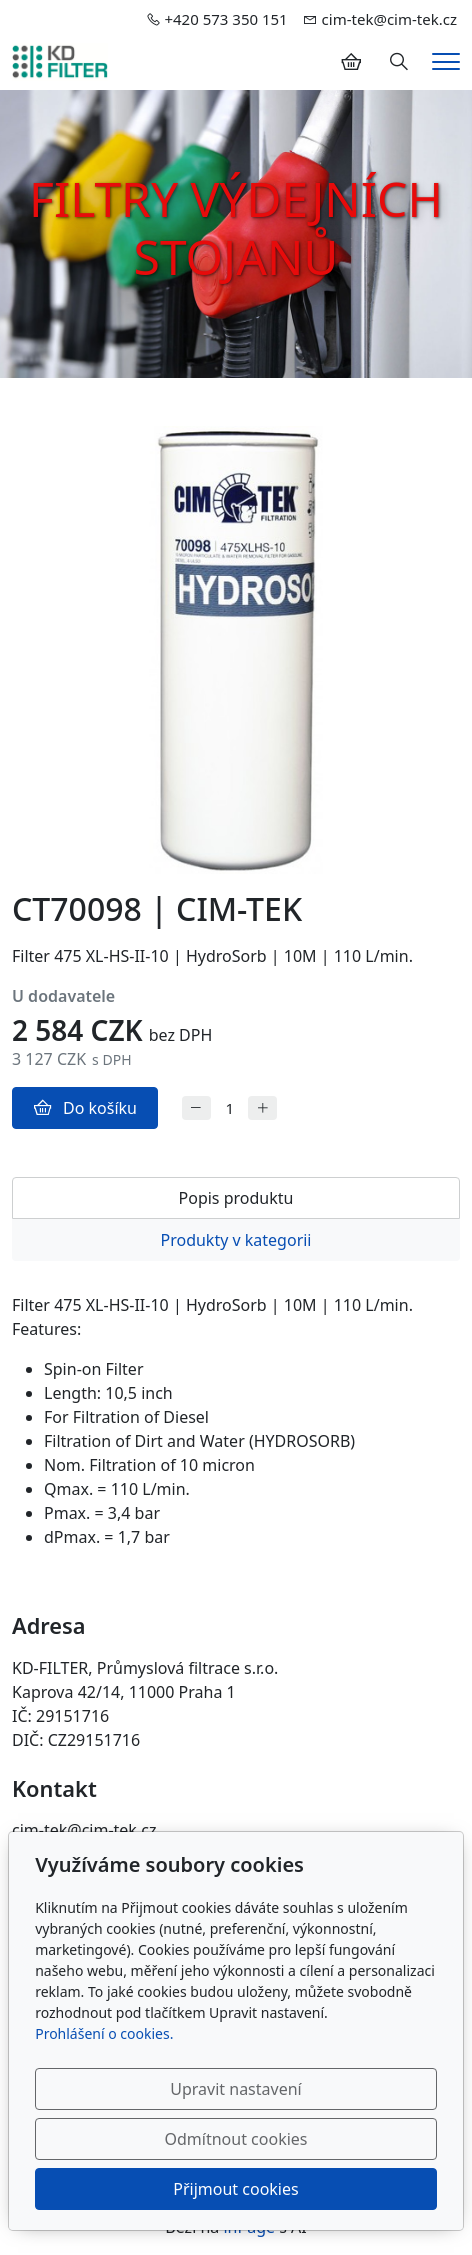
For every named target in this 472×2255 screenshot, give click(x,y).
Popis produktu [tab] (236, 1198)
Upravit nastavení (235, 2089)
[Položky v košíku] (351, 62)
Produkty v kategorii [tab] (235, 1240)
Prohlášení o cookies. (104, 2033)
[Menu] (446, 61)
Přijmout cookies (235, 2189)
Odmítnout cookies (236, 2139)
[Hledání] (399, 62)
